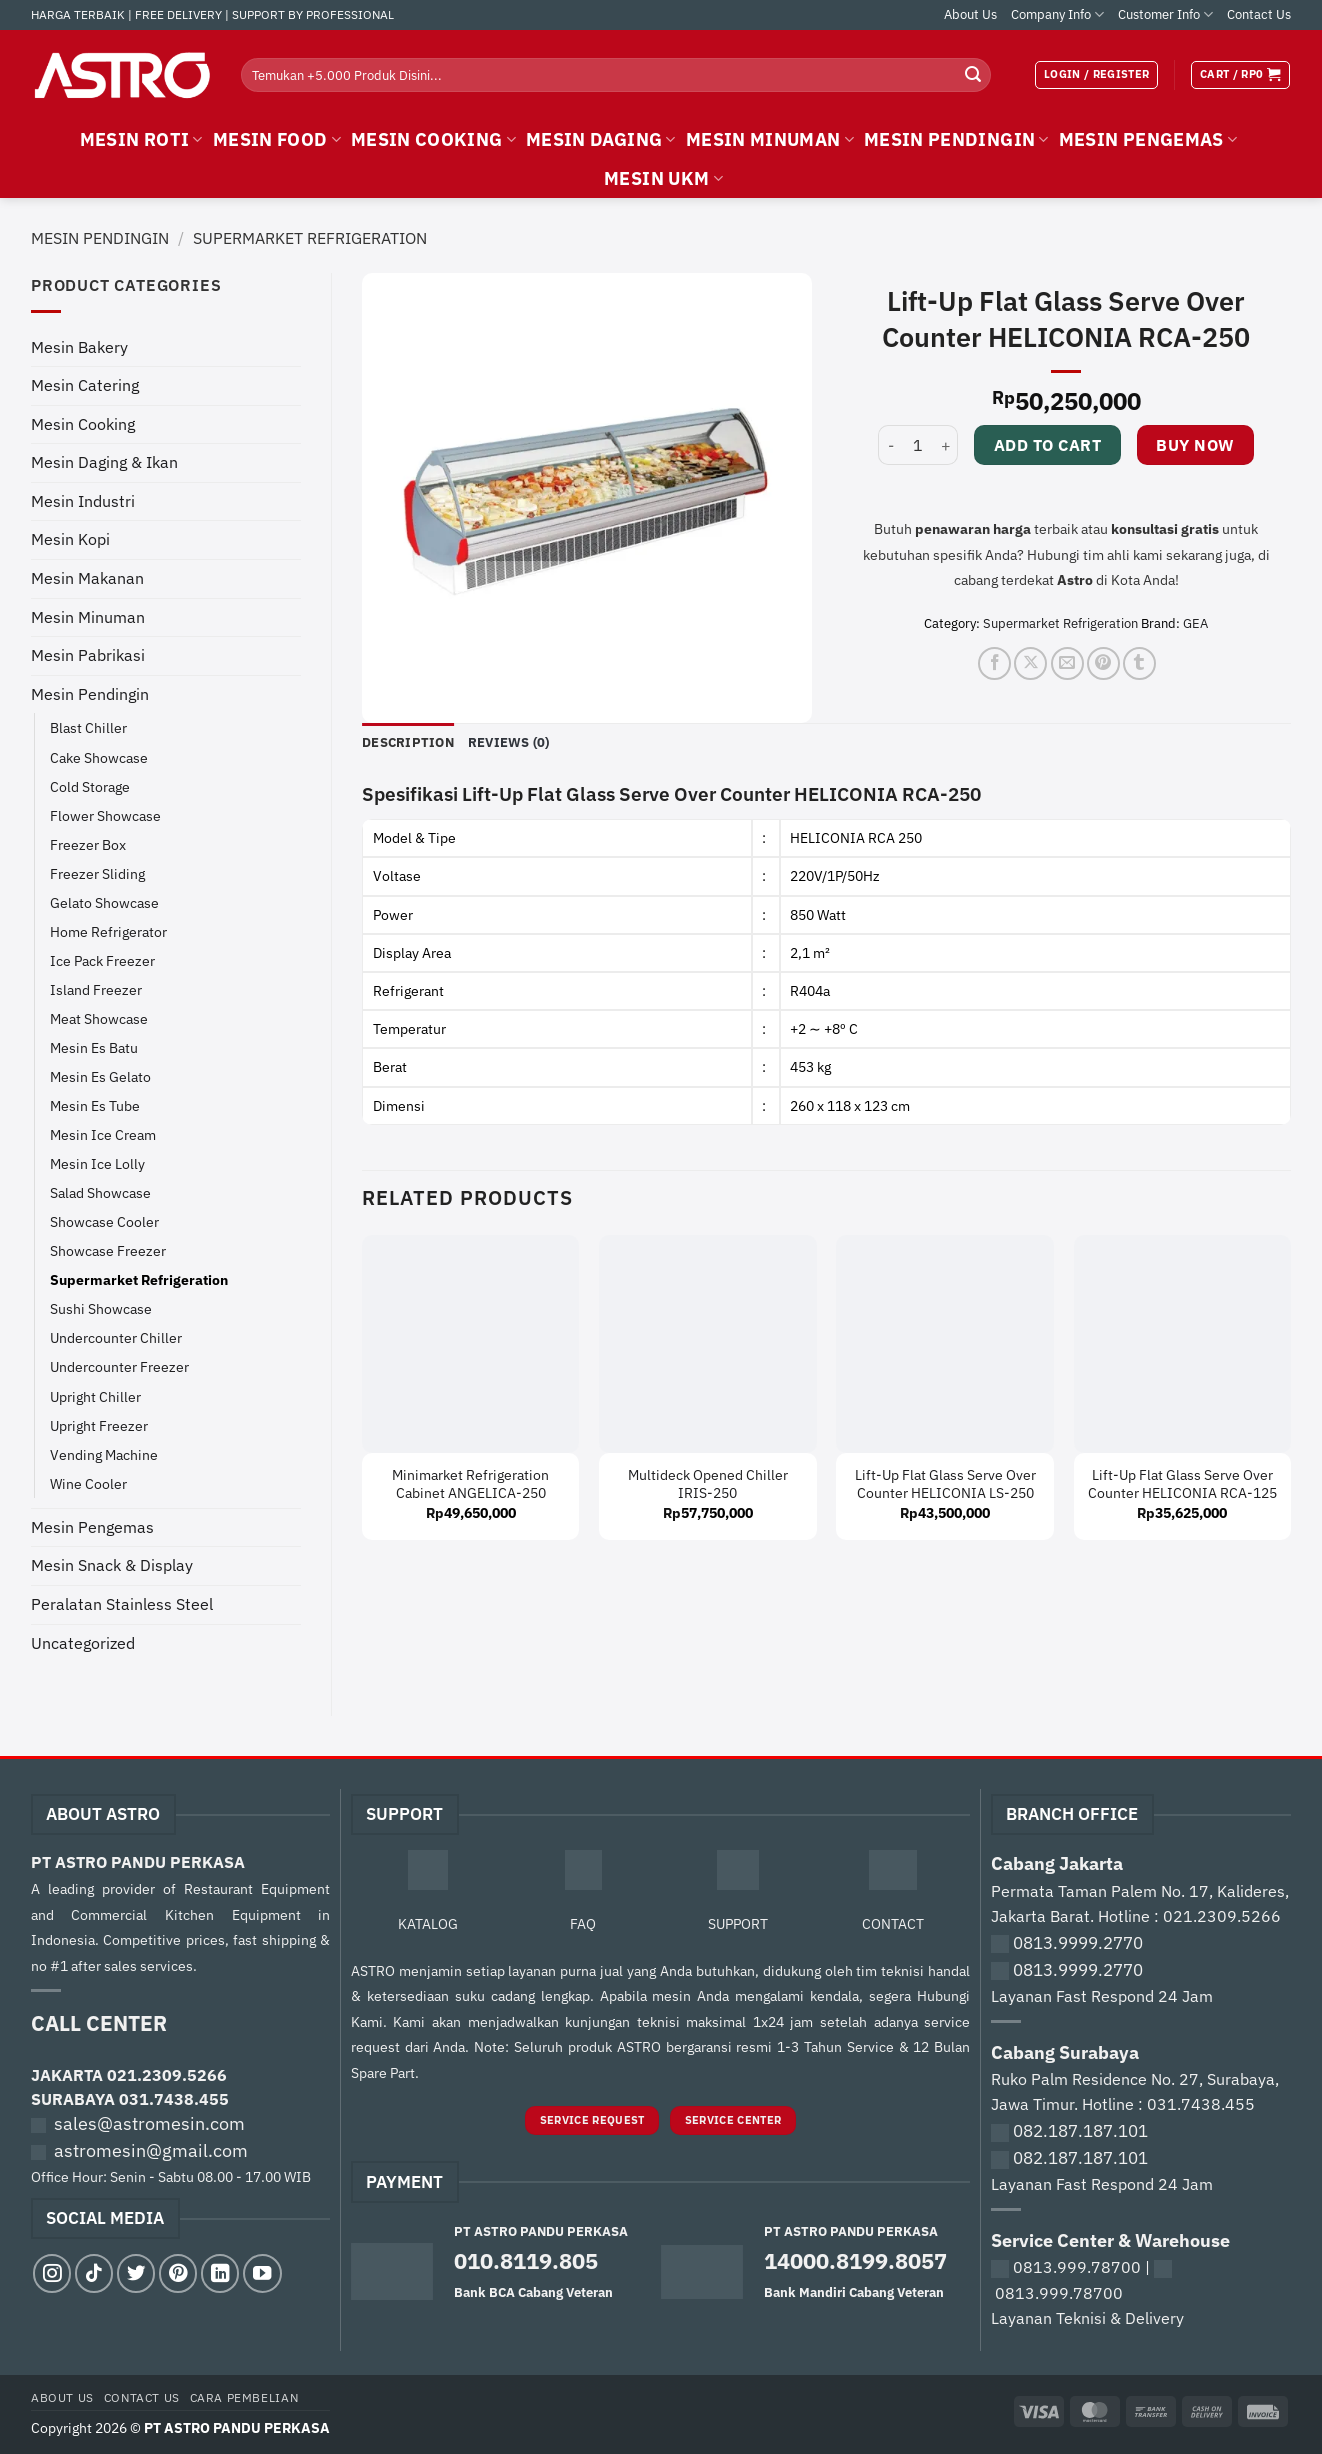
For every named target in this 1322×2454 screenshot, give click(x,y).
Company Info (1057, 14)
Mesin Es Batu (94, 1047)
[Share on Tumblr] (1139, 663)
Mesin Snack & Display (112, 1565)
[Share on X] (1030, 663)
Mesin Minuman (88, 617)
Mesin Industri (83, 501)
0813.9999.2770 (1078, 1943)
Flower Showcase (105, 815)
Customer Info (1165, 14)
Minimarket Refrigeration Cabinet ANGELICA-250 (470, 1484)
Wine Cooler (88, 1483)
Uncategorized (83, 1643)
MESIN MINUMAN (770, 139)
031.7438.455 (174, 2099)
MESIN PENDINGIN (956, 139)
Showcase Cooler (104, 1221)
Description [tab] (408, 742)
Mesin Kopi (70, 539)
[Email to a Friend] (1067, 663)
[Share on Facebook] (994, 663)
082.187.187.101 (1080, 2131)
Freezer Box (88, 844)
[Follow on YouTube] (262, 2273)
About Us (970, 14)
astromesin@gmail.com (151, 2150)
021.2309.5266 (167, 2075)
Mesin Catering (85, 385)
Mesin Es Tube (95, 1105)
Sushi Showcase (101, 1308)
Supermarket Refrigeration (310, 238)
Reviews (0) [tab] (509, 742)
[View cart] (1240, 75)
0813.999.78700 (1077, 2267)
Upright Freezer (99, 1425)
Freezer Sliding (97, 873)
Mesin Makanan (87, 578)
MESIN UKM (663, 178)
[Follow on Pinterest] (178, 2273)
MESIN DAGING (601, 139)
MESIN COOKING (433, 139)
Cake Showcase (99, 757)
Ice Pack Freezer (102, 960)
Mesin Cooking (83, 424)
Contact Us (1259, 14)
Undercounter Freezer (119, 1366)
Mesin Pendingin (100, 238)
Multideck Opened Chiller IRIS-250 (708, 1484)
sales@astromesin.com (149, 2123)
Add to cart (1047, 445)
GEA (1195, 623)
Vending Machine (104, 1454)
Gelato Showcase (104, 902)
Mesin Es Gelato (100, 1076)
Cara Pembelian (244, 2397)
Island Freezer (96, 989)
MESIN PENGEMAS (1148, 139)
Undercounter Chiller (116, 1337)
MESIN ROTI (141, 139)
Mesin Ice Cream (103, 1134)
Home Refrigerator (108, 931)
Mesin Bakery (79, 347)
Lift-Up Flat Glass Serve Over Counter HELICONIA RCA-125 (1182, 1484)
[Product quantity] (918, 445)
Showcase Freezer (108, 1250)
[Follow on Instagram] (52, 2273)
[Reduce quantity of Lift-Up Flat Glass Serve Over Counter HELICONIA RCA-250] (890, 445)
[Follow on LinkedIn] (220, 2273)
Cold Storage (90, 786)
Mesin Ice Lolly (97, 1163)
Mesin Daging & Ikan (104, 462)
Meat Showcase (99, 1018)
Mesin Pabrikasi (88, 655)
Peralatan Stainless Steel (122, 1604)
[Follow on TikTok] (94, 2273)
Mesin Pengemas (92, 1527)
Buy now (1195, 445)
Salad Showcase (100, 1192)
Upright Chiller (95, 1396)
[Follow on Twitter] (136, 2273)
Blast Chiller (88, 727)
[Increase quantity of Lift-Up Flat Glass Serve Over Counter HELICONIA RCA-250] (946, 445)
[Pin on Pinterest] (1103, 663)
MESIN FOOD (277, 139)
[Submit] (973, 75)
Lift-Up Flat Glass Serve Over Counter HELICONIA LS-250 (945, 1484)
